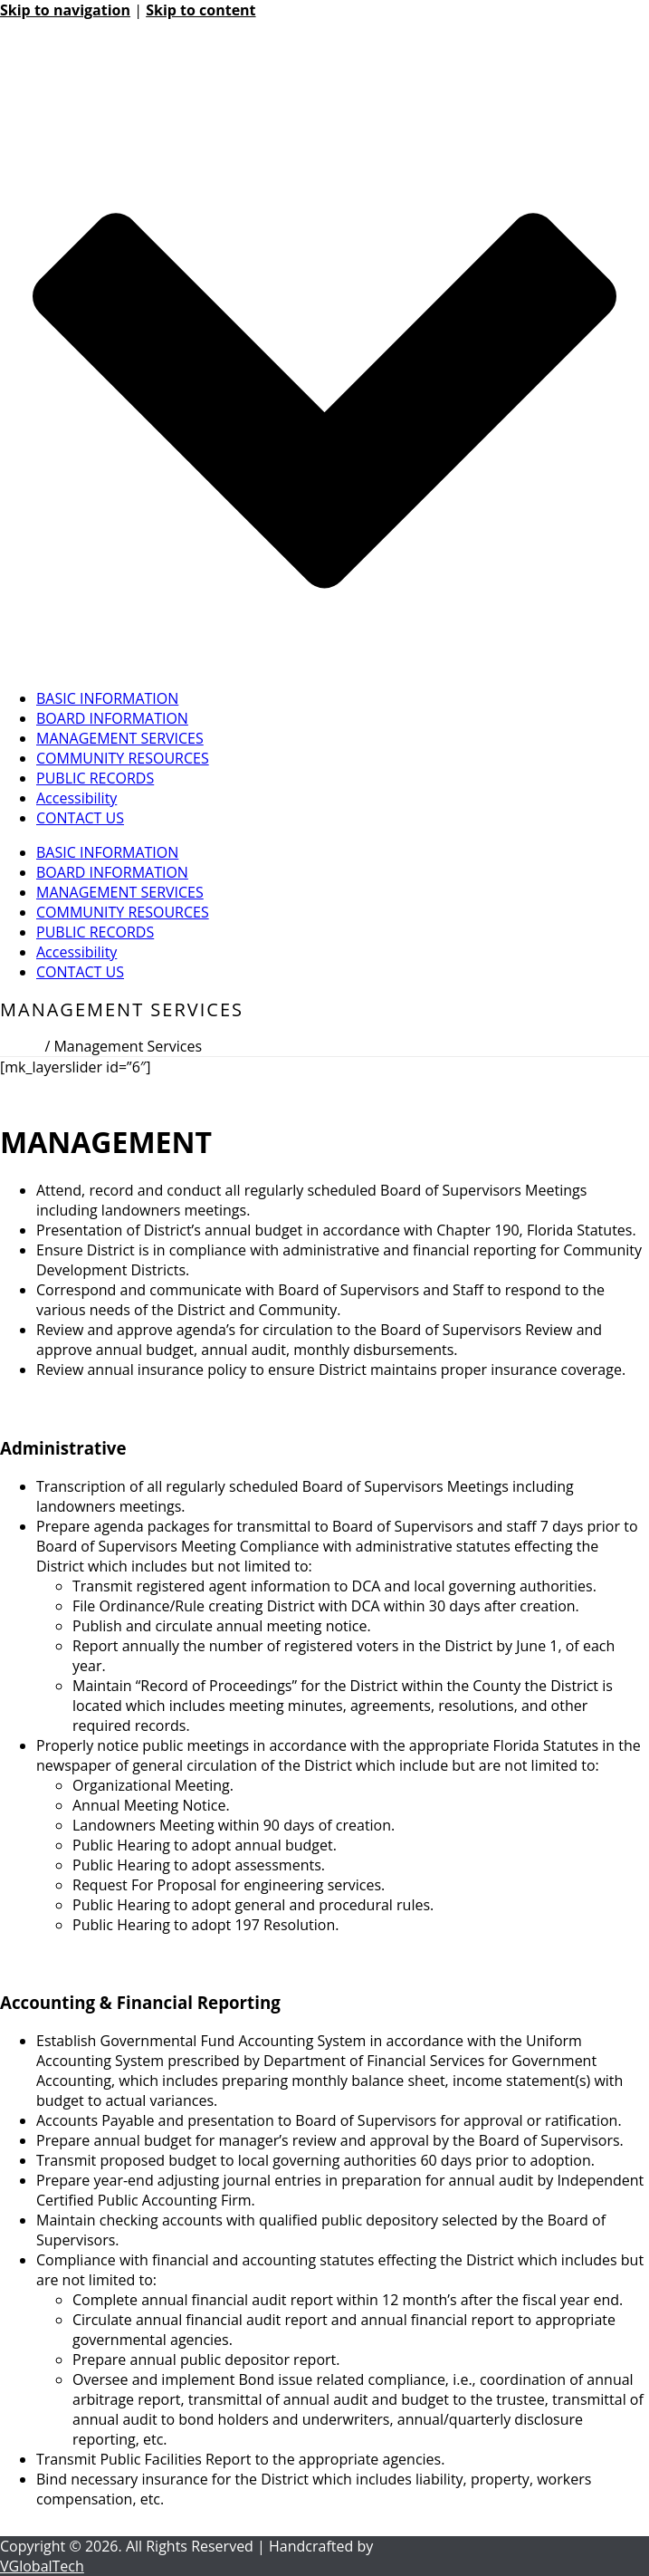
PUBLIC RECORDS (95, 778)
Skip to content (200, 10)
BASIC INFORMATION (107, 698)
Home (20, 1046)
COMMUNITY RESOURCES (122, 758)
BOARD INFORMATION (112, 718)
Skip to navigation (65, 10)
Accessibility (76, 798)
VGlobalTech (42, 2566)
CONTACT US (80, 818)
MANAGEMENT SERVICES (120, 738)
